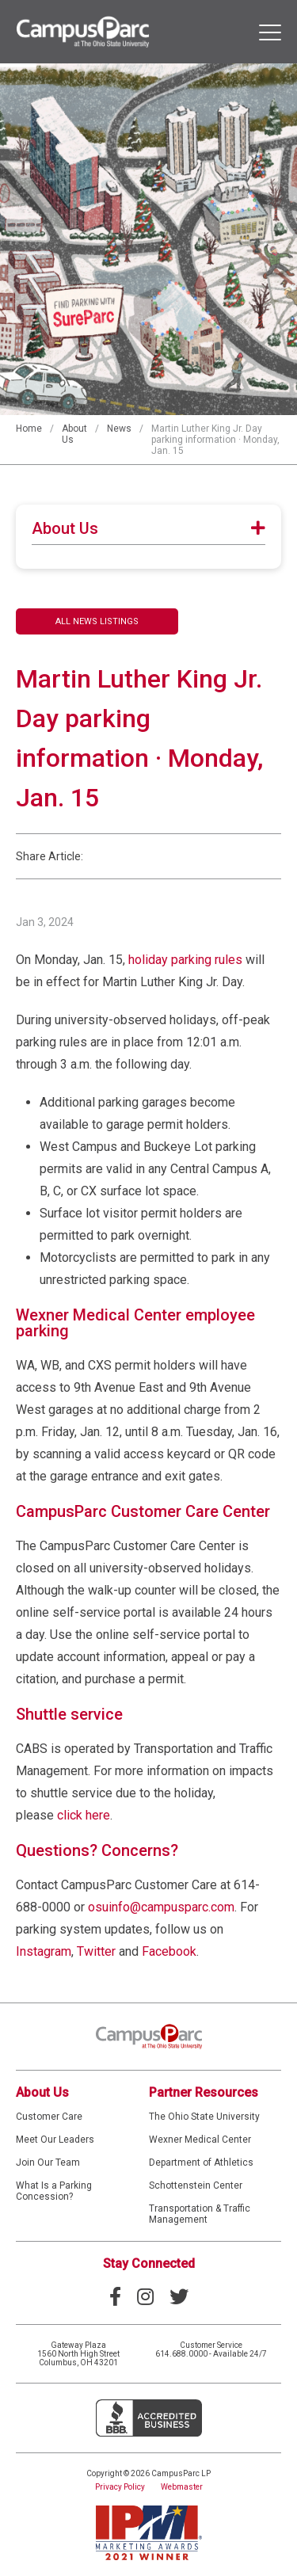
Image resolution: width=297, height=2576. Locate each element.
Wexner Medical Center (200, 2139)
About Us (42, 2092)
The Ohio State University (204, 2116)
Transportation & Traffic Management (199, 2214)
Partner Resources (203, 2092)
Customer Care (49, 2116)
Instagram (43, 1951)
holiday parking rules (185, 959)
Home (29, 428)
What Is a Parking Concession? (54, 2191)
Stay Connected (149, 2263)
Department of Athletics (201, 2162)
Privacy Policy (120, 2487)
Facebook (169, 1951)
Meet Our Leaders (55, 2139)
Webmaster (182, 2487)
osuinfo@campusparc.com (161, 1907)
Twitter (96, 1951)
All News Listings (97, 621)
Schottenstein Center (195, 2185)
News (119, 428)
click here (83, 1815)
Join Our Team (48, 2162)
